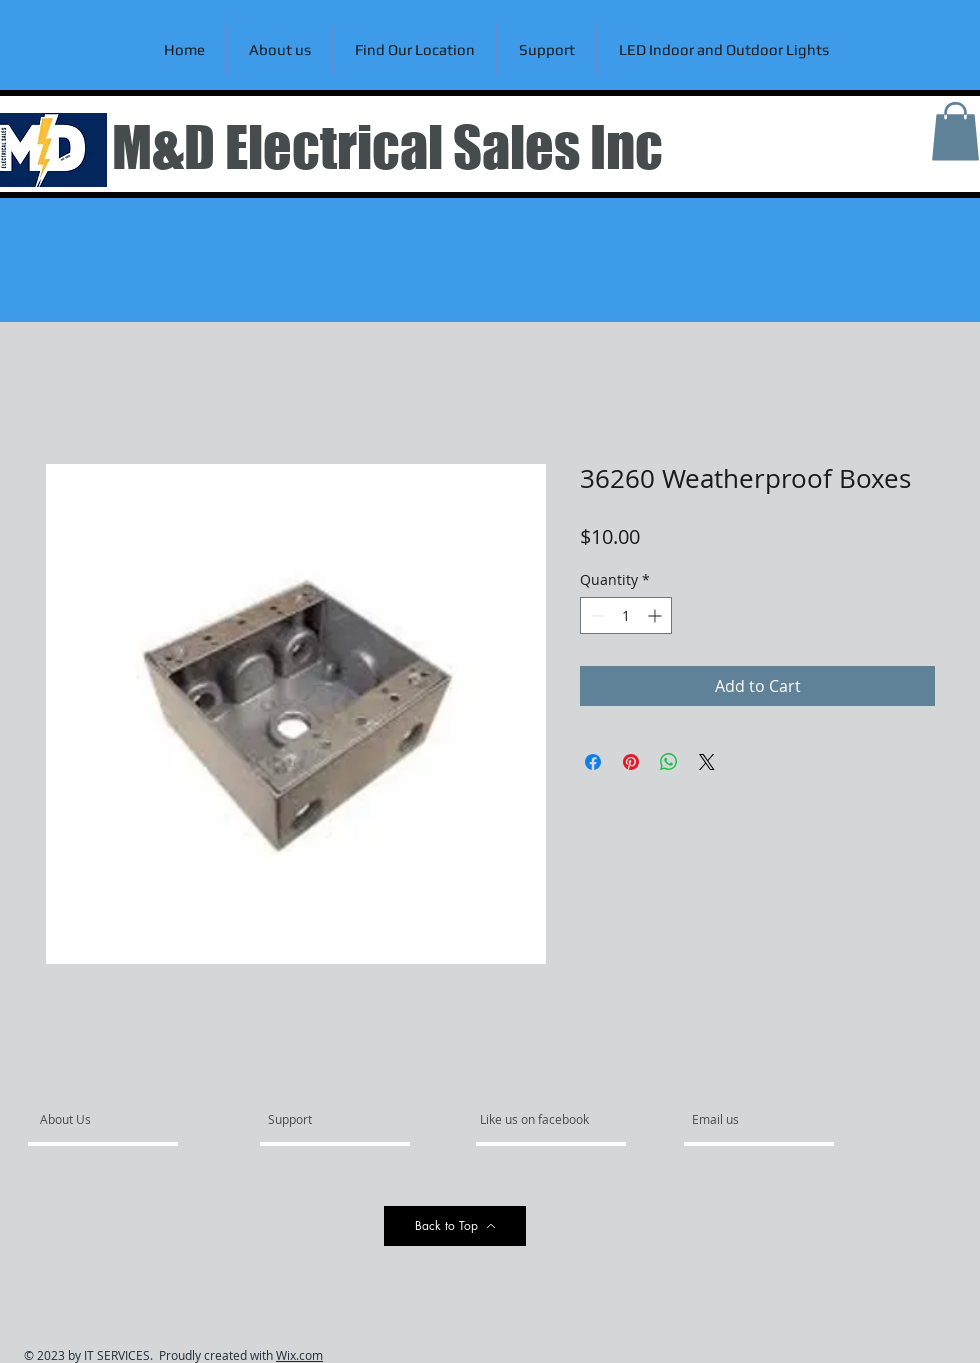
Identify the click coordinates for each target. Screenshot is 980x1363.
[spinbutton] (626, 615)
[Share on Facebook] (593, 762)
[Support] (315, 1120)
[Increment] (656, 615)
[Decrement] (595, 615)
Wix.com (299, 1355)
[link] (955, 131)
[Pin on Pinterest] (631, 762)
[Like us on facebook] (540, 1120)
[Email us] (746, 1120)
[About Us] (116, 1120)
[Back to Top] (455, 1226)
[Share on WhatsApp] (669, 762)
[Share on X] (707, 762)
